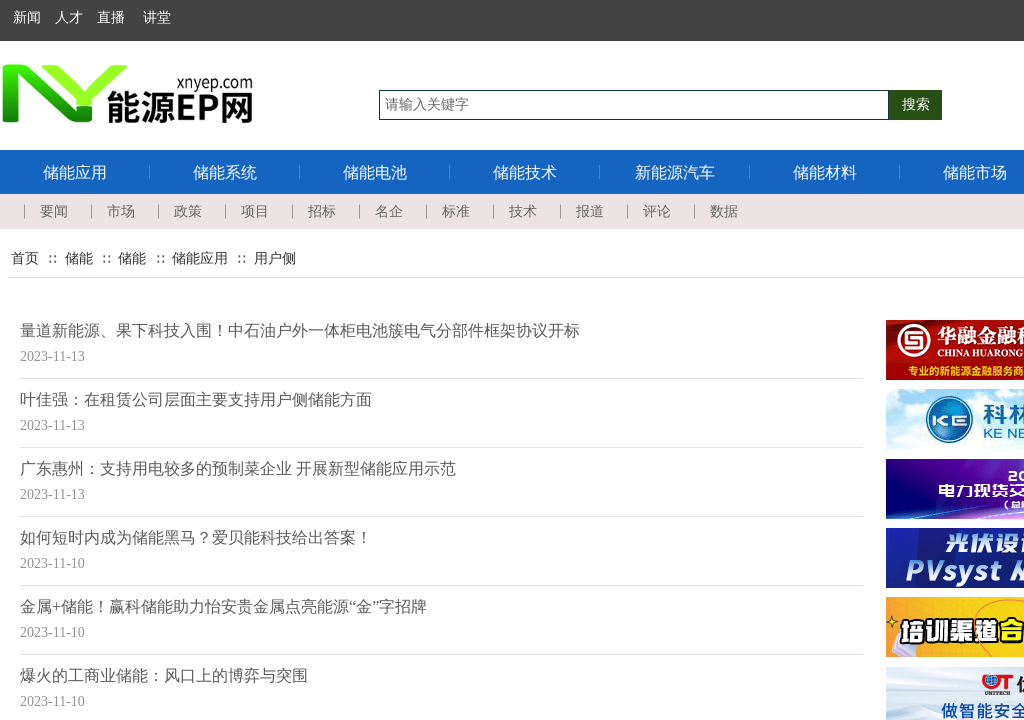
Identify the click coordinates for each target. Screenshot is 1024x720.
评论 (657, 211)
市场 (121, 211)
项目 (255, 211)
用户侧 (275, 258)
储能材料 (825, 172)
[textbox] (634, 105)
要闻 (54, 211)
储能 (79, 258)
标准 (456, 211)
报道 (590, 211)
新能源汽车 (675, 172)
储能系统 (225, 172)
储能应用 (75, 172)
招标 (322, 211)
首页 (25, 258)
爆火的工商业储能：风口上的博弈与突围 (164, 675)
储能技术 (525, 172)
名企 (389, 211)
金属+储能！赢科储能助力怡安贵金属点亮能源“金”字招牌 (223, 606)
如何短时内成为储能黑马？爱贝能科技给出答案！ (196, 537)
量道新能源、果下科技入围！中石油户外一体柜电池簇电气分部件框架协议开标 (300, 330)
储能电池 (375, 172)
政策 (188, 211)
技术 (523, 211)
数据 (724, 211)
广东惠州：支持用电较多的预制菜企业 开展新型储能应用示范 (238, 468)
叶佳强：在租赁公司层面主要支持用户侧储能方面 (196, 399)
